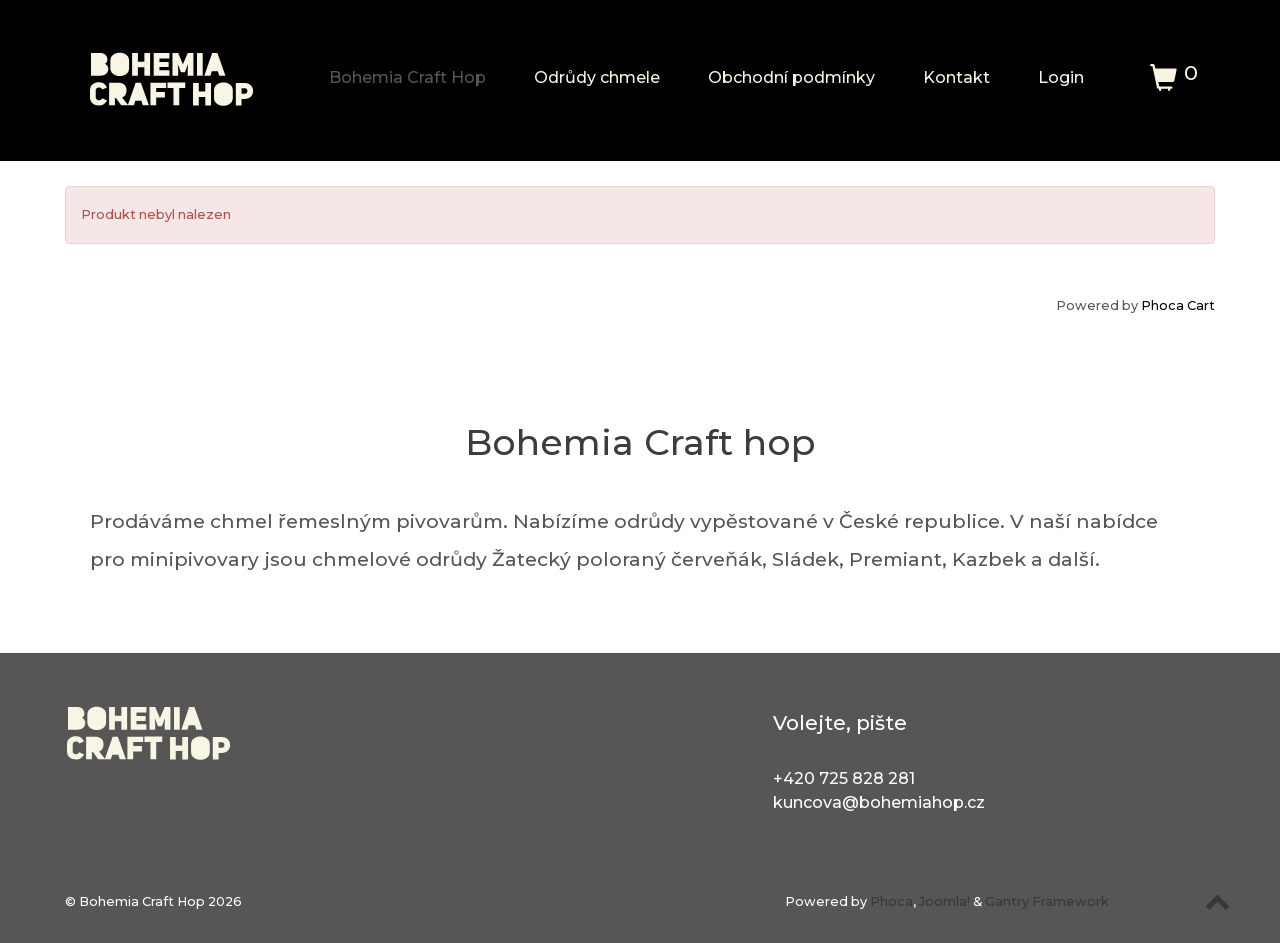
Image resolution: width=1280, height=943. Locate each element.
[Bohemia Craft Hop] (172, 71)
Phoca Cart (1178, 305)
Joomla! (944, 901)
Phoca (891, 901)
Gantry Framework (1047, 901)
